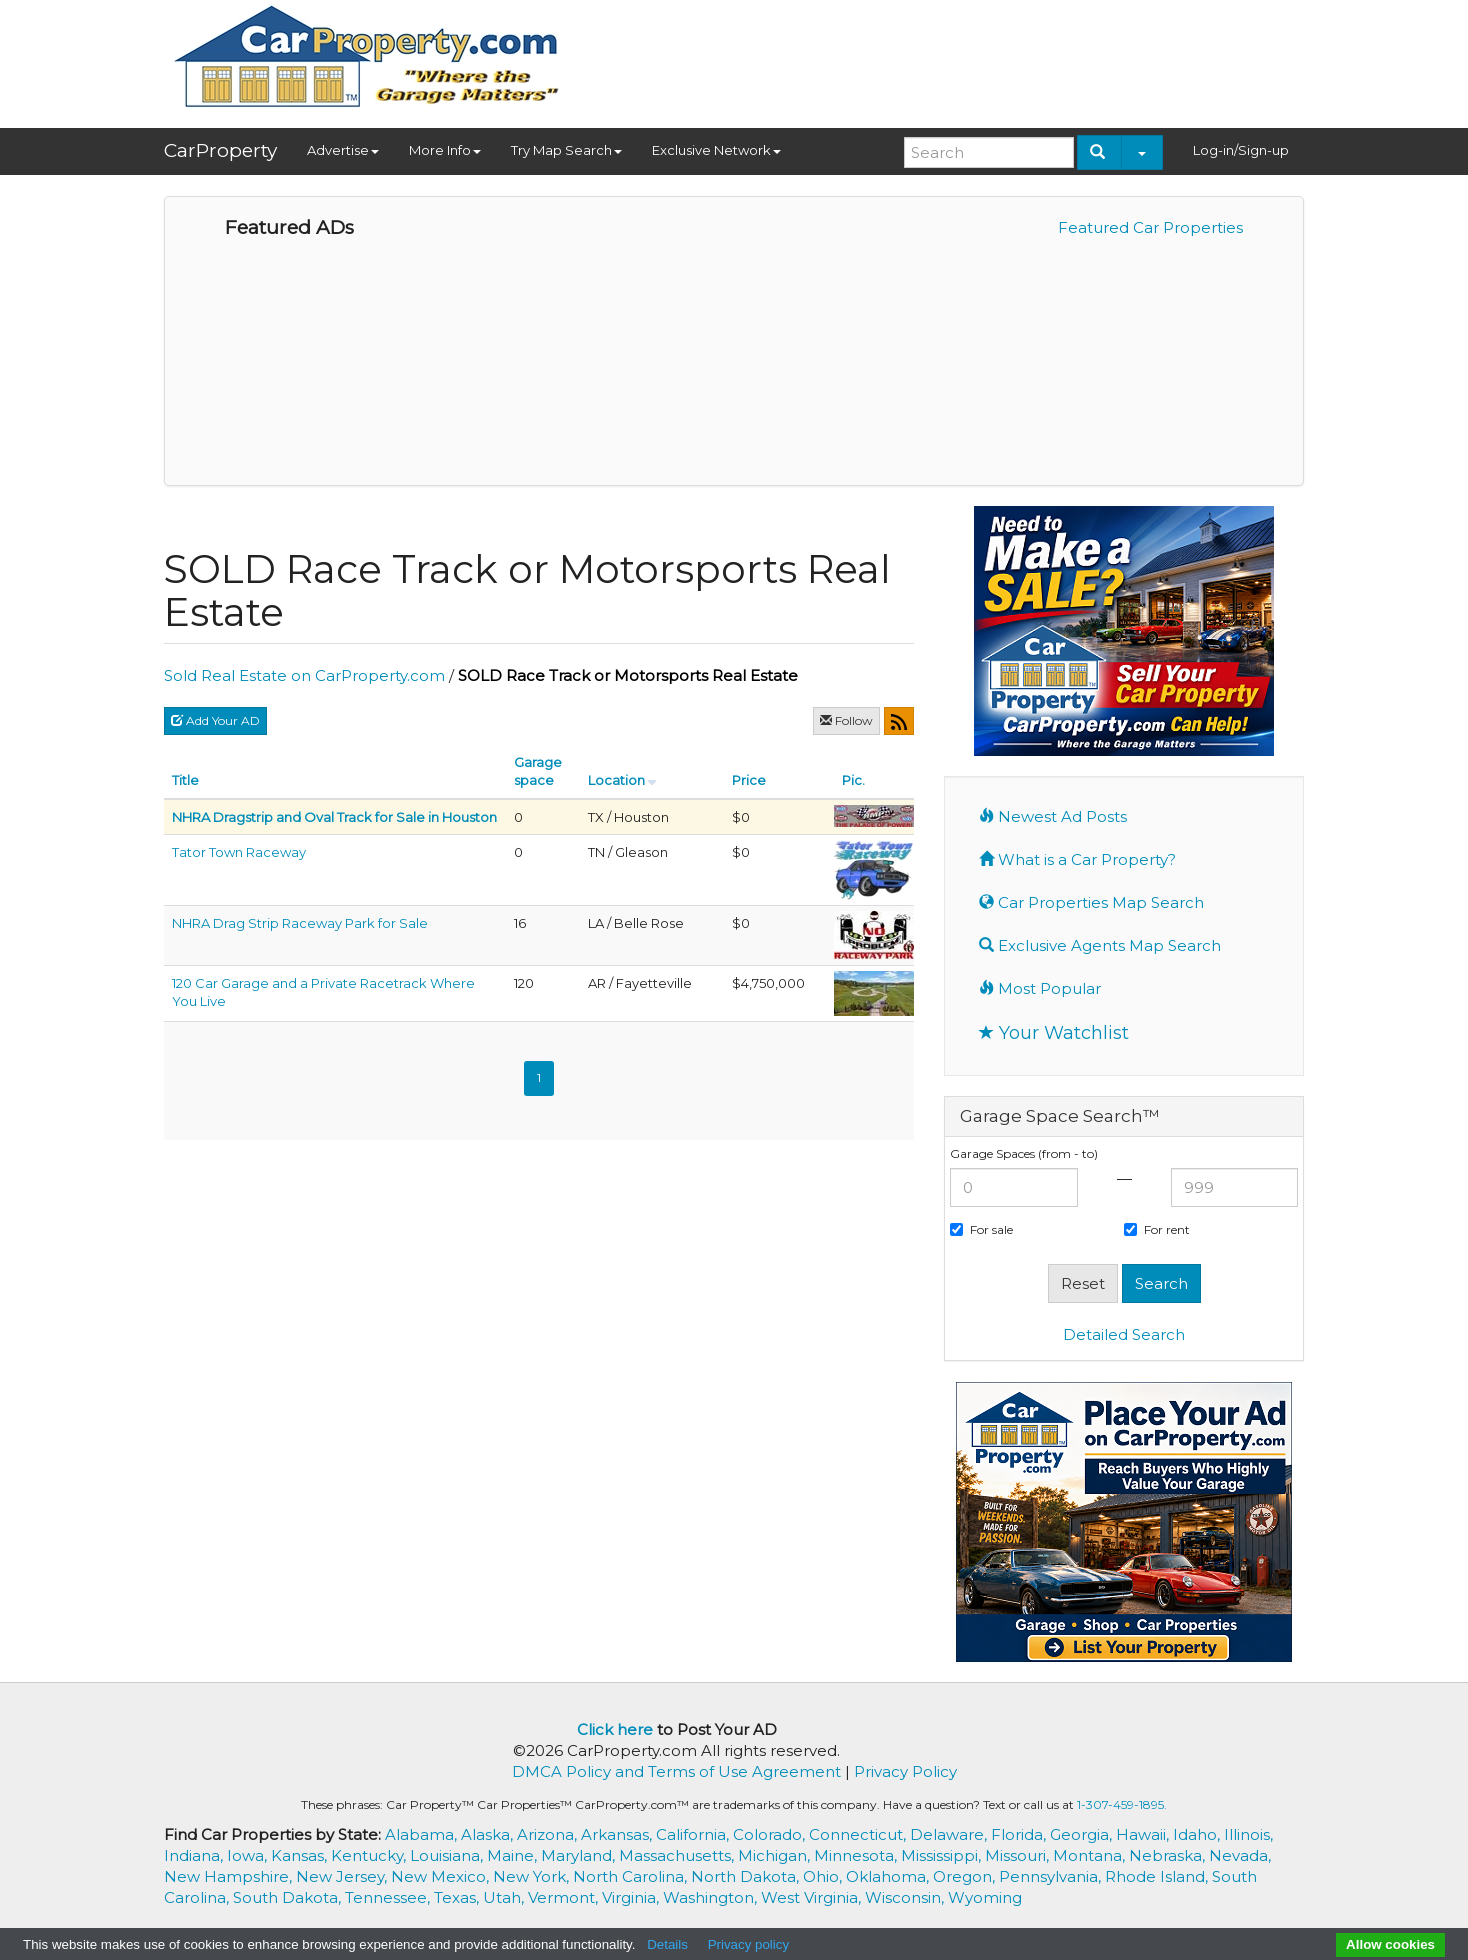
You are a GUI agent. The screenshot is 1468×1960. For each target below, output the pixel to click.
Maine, (514, 1855)
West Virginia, (813, 1897)
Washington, (712, 1897)
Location (616, 780)
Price (749, 780)
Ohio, (824, 1876)
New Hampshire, (230, 1876)
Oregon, (966, 1876)
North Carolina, (632, 1876)
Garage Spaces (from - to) (1024, 1153)
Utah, (505, 1897)
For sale (981, 1229)
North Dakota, (747, 1876)
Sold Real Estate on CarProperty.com (304, 675)
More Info (445, 150)
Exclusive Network (716, 150)
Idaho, (1198, 1834)
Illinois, (1248, 1834)
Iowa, (249, 1855)
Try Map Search (566, 150)
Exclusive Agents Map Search (1100, 945)
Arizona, (549, 1834)
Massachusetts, (678, 1855)
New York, (533, 1876)
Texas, (458, 1897)
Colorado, (771, 1834)
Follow (846, 720)
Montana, (1091, 1855)
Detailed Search (1124, 1334)
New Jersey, (343, 1876)
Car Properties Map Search (1091, 902)
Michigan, (776, 1855)
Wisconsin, (906, 1897)
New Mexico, (442, 1876)
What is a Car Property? (1077, 859)
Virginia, (632, 1897)
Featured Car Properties (1150, 227)
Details (667, 1944)
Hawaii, (1144, 1834)
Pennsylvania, (1052, 1876)
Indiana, (195, 1855)
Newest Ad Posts (1053, 816)
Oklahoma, (889, 1876)
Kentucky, (370, 1855)
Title (185, 780)
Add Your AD (215, 720)
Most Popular (1040, 988)
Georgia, (1083, 1834)
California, (694, 1834)
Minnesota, (857, 1855)
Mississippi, (943, 1855)
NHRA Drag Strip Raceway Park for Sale (300, 923)
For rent (1157, 1229)
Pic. (853, 780)
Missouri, (1019, 1855)
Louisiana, (448, 1855)
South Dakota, (289, 1897)
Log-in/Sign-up (1241, 150)
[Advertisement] (940, 57)
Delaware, (950, 1834)
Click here (615, 1729)
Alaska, (489, 1834)
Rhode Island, (1158, 1876)
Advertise (343, 150)
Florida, (1020, 1834)
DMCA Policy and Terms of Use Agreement (676, 1771)
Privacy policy (748, 1944)
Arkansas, (618, 1834)
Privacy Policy (905, 1771)
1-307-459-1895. (1122, 1804)
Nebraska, (1169, 1855)
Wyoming (985, 1897)
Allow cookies (1390, 1944)
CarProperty (220, 150)
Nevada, (1240, 1855)
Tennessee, (389, 1897)
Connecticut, (859, 1834)
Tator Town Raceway (239, 852)
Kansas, (301, 1855)
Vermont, (565, 1897)
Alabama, (423, 1834)
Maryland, (580, 1855)
